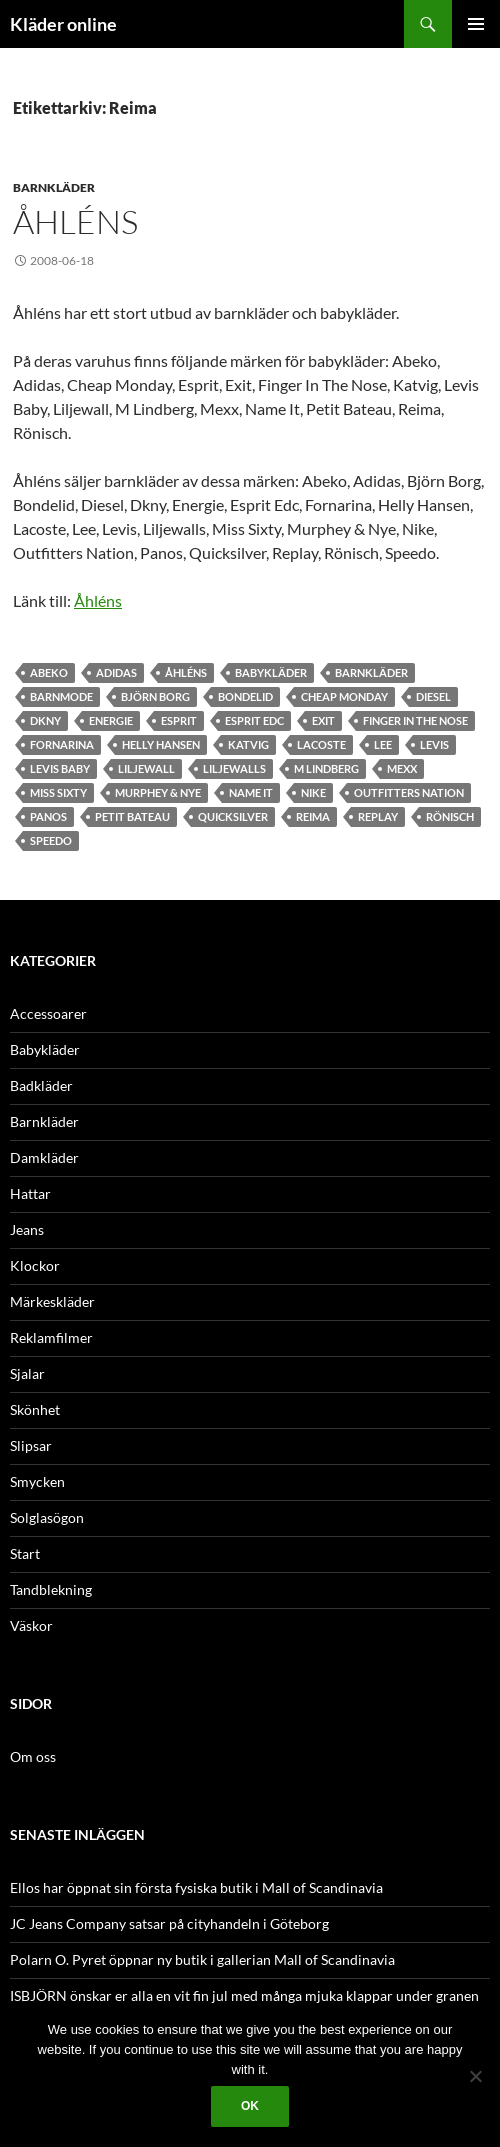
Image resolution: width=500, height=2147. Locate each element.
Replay (378, 816)
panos (48, 816)
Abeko (49, 672)
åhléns (186, 672)
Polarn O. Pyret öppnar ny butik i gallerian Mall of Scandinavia (202, 1959)
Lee (383, 744)
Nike (313, 792)
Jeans (27, 1229)
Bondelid (245, 696)
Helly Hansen (161, 744)
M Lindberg (326, 768)
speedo (51, 840)
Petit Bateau (132, 816)
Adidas (116, 672)
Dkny (45, 720)
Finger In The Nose (415, 720)
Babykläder (45, 1049)
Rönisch (450, 816)
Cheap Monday (344, 696)
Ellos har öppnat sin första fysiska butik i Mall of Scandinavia (196, 1887)
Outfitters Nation (409, 792)
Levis (434, 744)
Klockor (35, 1265)
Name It (251, 792)
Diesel (433, 696)
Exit (323, 720)
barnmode (61, 696)
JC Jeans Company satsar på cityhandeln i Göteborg (169, 1923)
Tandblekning (51, 1589)
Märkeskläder (52, 1301)
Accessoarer (48, 1013)
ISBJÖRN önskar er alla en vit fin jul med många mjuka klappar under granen (244, 1995)
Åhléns (75, 221)
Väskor (31, 1625)
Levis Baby (60, 768)
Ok (250, 2106)
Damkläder (44, 1157)
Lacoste (321, 744)
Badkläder (41, 1085)
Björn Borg (155, 696)
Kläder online (63, 24)
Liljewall (146, 768)
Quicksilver (233, 816)
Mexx (402, 768)
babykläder (271, 672)
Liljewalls (234, 768)
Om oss (33, 1756)
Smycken (37, 1481)
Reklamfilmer (51, 1337)
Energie (111, 720)
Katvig (248, 744)
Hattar (30, 1193)
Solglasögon (47, 1517)
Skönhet (35, 1409)
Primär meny (476, 24)
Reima (313, 816)
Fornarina (62, 744)
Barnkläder (54, 187)
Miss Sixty (58, 792)
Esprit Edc (254, 720)
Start (25, 1553)
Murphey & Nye (158, 792)
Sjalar (27, 1373)
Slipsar (31, 1445)
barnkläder (371, 672)
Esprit (179, 720)
